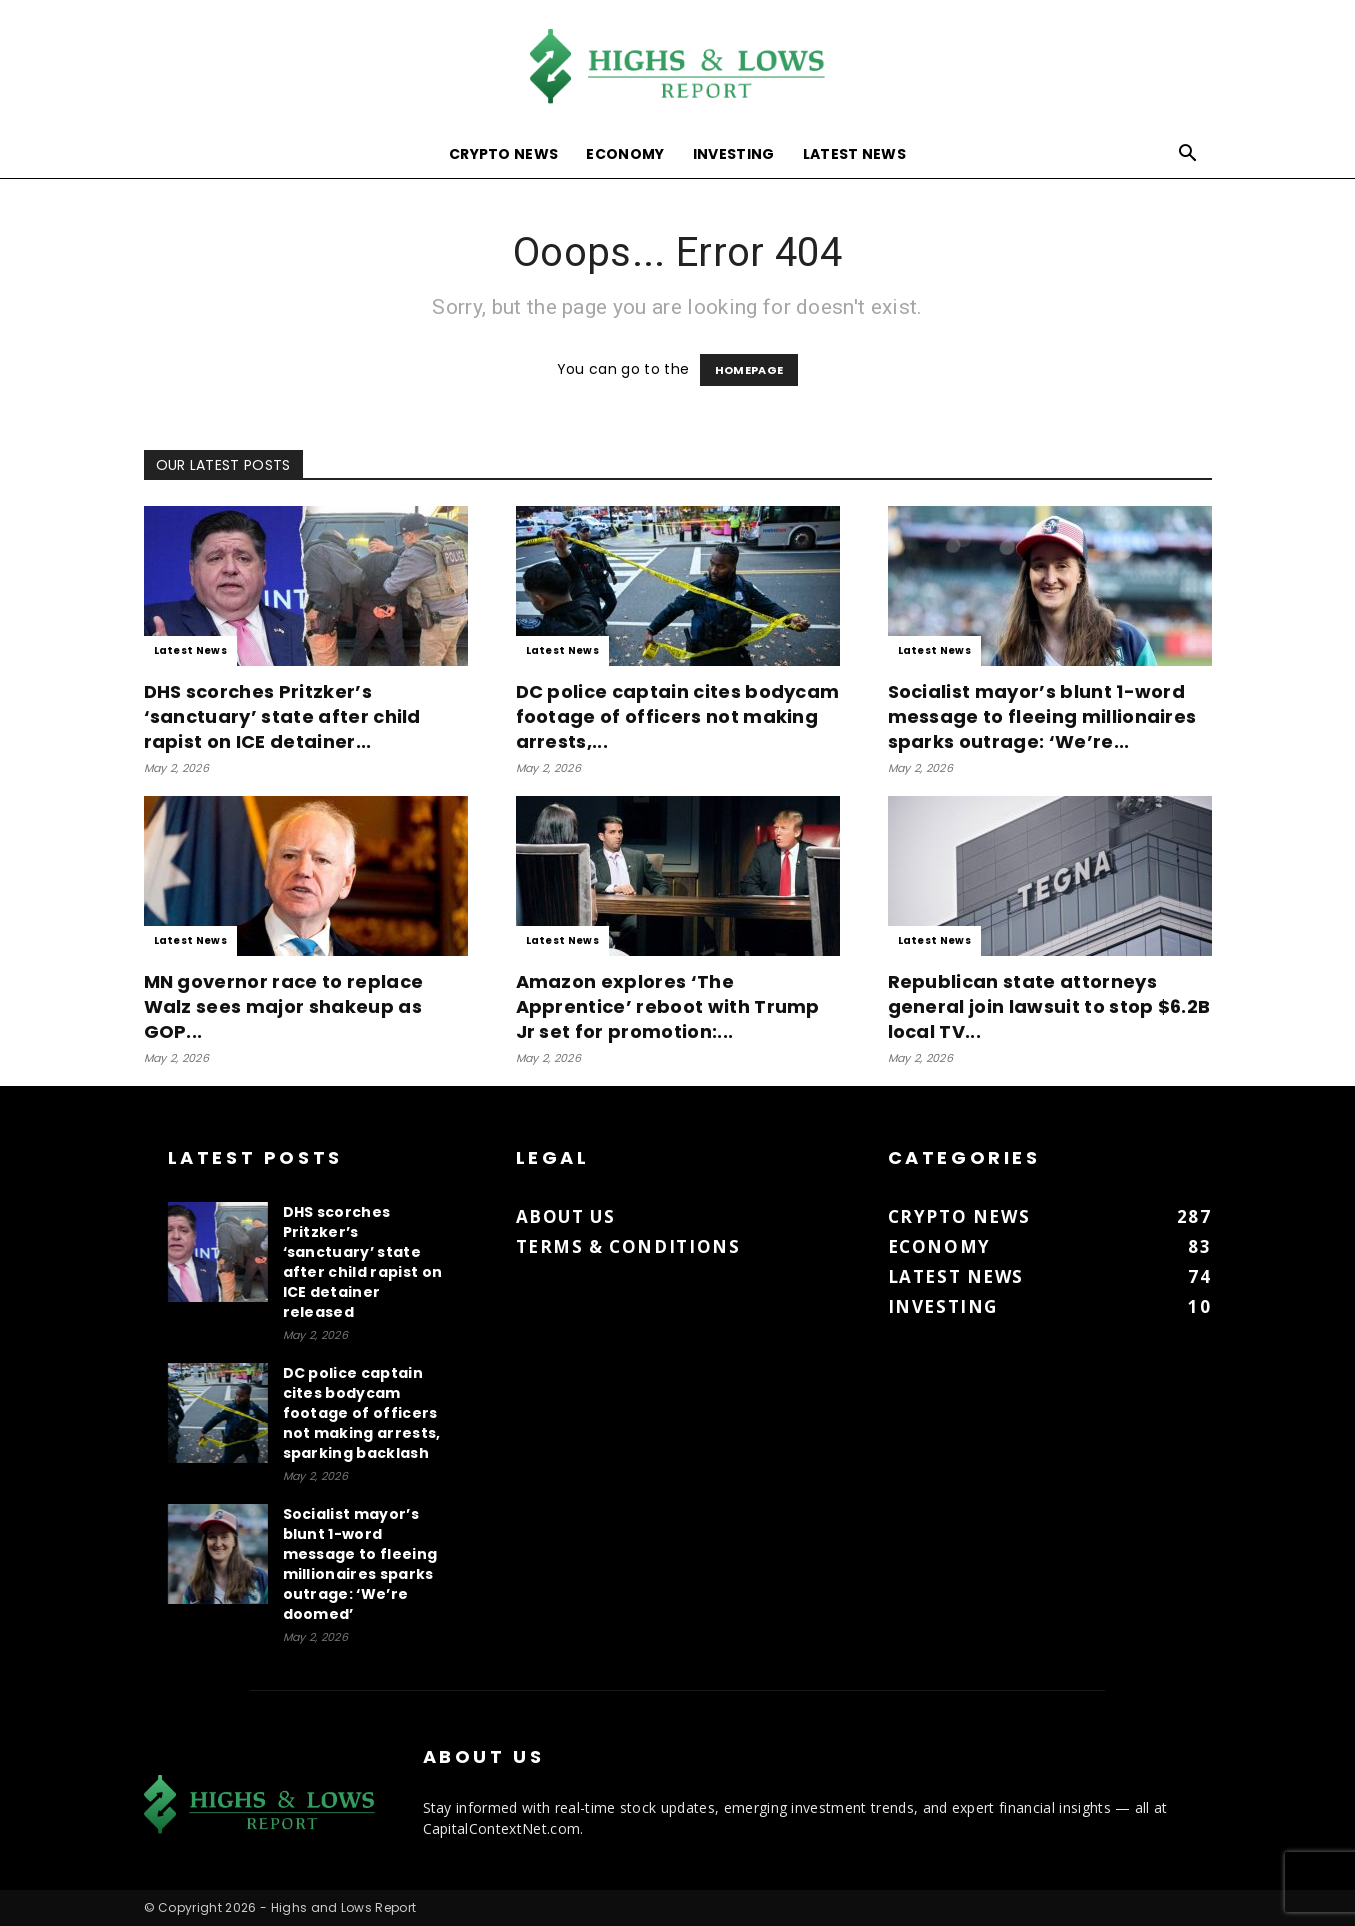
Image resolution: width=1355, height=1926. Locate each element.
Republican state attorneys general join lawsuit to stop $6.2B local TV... (1049, 1006)
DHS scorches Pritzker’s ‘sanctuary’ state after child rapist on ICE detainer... (282, 716)
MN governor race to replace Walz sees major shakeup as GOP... (284, 1006)
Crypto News (504, 154)
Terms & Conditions (628, 1246)
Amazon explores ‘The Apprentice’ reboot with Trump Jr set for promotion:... (668, 1006)
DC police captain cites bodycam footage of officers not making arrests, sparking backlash (362, 1413)
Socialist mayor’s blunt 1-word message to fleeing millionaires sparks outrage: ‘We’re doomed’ (360, 1564)
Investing (734, 154)
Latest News (855, 154)
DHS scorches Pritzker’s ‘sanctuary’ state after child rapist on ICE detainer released (363, 1262)
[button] (1188, 155)
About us (566, 1216)
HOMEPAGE (749, 370)
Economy (625, 154)
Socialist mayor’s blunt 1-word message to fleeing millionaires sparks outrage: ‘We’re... (1042, 716)
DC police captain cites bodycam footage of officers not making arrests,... (678, 716)
